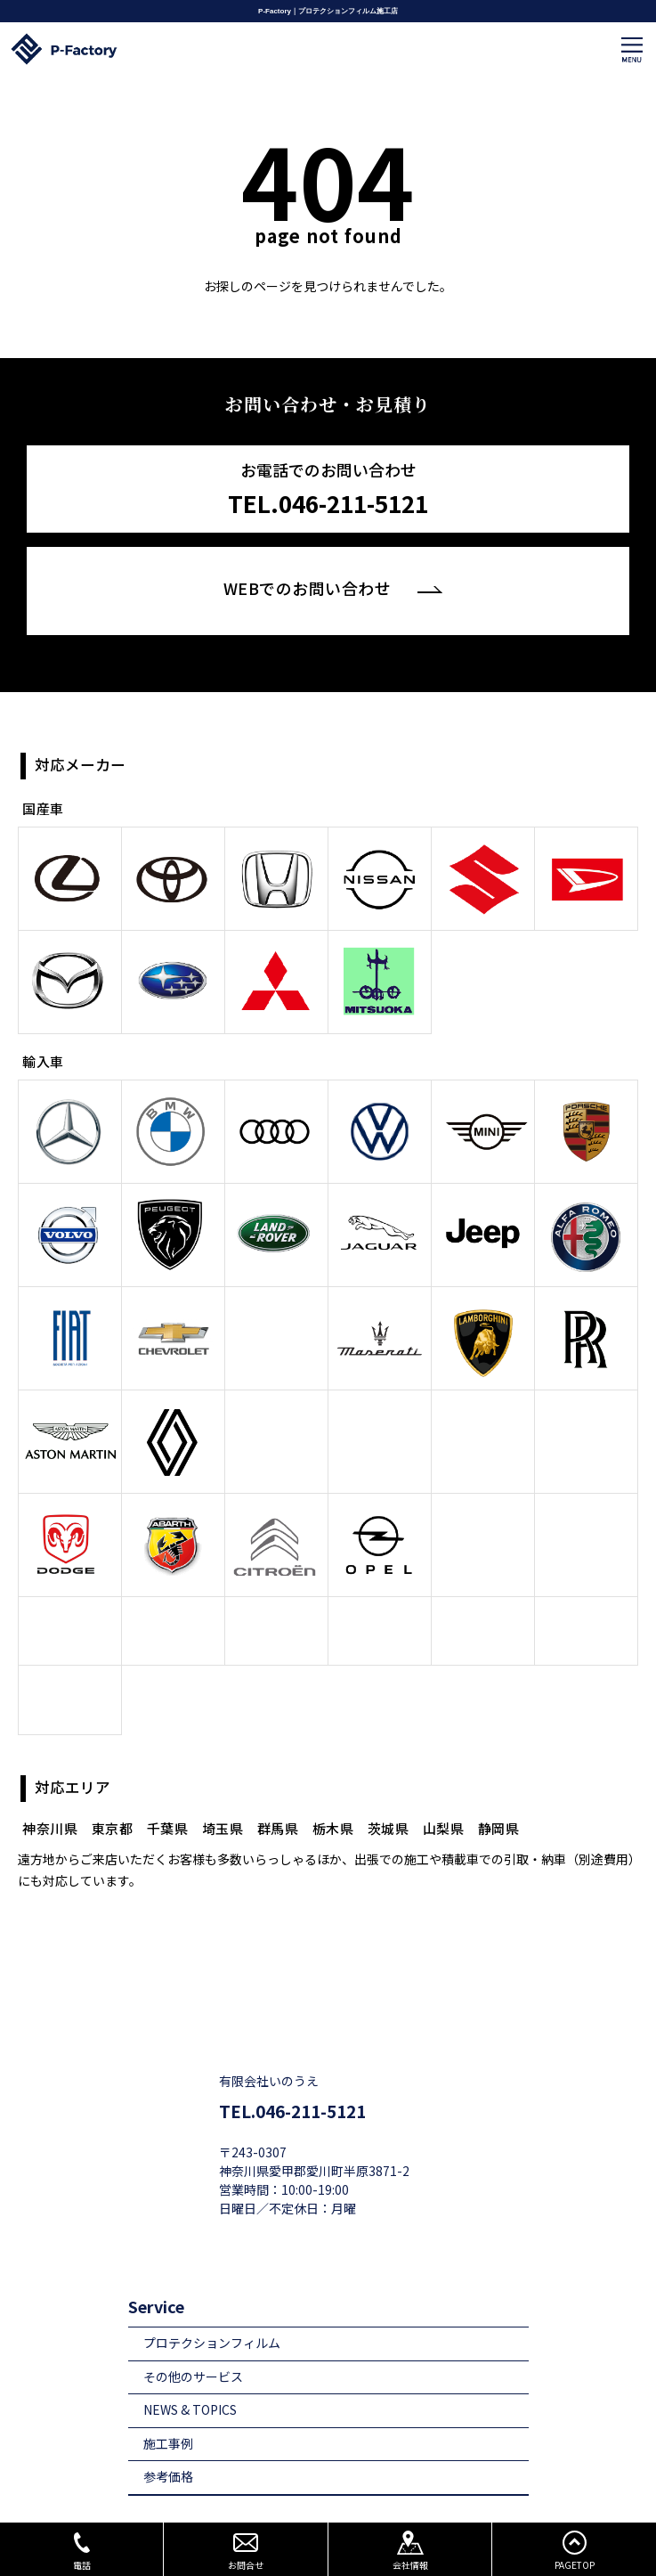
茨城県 (388, 1794)
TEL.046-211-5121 (292, 2077)
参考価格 (168, 2442)
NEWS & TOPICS (190, 2376)
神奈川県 (49, 1794)
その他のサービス (193, 2342)
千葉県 (168, 1794)
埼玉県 (223, 1794)
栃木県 (333, 1794)
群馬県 (278, 1794)
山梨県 (444, 1794)
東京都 (113, 1794)
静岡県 (499, 1794)
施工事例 (168, 2409)
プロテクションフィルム (211, 2309)
